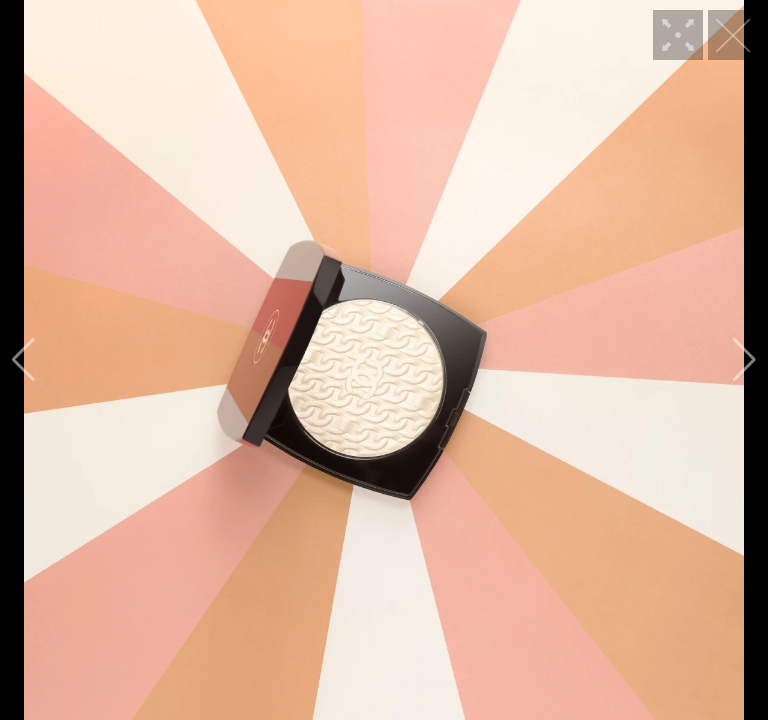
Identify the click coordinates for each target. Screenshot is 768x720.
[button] (23, 360)
